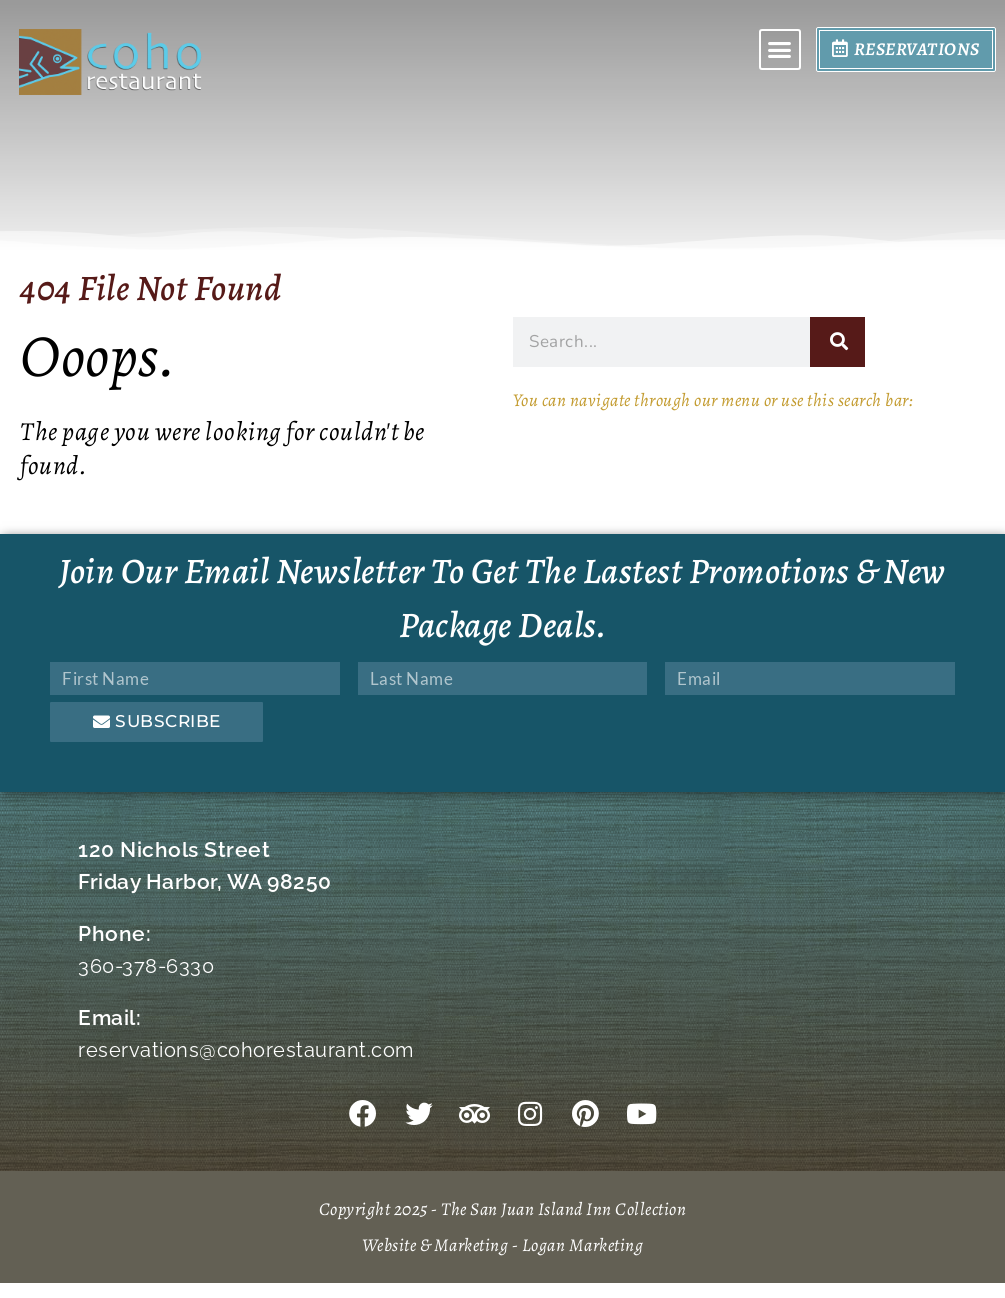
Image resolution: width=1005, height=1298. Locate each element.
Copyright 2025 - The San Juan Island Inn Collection (503, 1223)
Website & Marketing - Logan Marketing (502, 1259)
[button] (780, 51)
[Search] (837, 342)
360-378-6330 (149, 965)
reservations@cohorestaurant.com (250, 1049)
